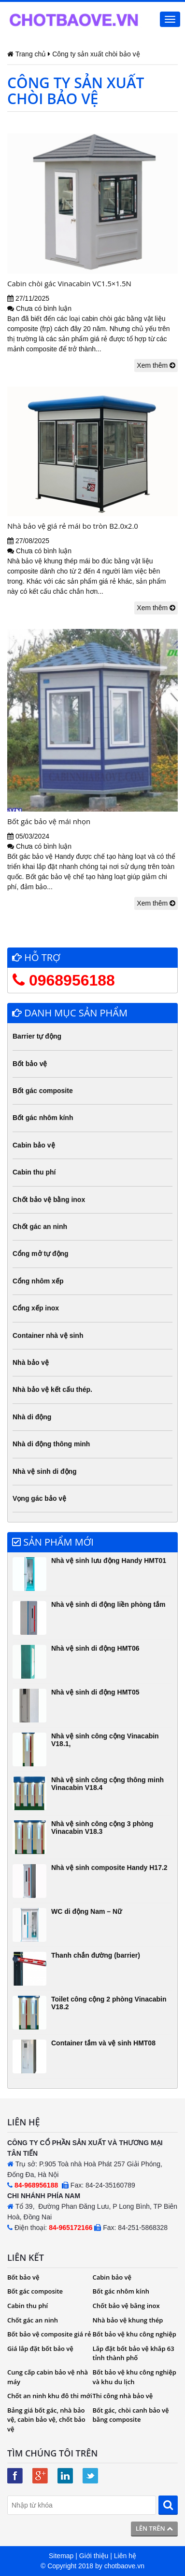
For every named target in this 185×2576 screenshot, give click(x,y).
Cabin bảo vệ (34, 1145)
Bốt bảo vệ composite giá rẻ (49, 2334)
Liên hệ (125, 2556)
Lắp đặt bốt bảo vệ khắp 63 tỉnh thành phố (133, 2353)
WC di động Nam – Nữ (86, 1911)
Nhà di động (32, 1417)
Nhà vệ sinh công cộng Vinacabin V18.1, (105, 1739)
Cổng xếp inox (36, 1308)
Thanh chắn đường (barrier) (95, 1955)
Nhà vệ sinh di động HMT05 (95, 1692)
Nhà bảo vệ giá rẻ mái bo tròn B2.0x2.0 (72, 526)
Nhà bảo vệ (31, 1362)
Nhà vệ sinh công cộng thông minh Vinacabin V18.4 (107, 1783)
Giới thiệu (94, 2556)
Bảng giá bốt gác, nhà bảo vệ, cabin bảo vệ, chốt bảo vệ (46, 2419)
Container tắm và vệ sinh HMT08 (103, 2043)
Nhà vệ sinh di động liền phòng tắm (108, 1604)
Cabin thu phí (34, 1172)
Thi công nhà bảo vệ (123, 2395)
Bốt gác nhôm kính (43, 1117)
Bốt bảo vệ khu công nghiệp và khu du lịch (134, 2377)
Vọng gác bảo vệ (39, 1498)
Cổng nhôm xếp (38, 1281)
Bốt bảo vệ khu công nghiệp (134, 2334)
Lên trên (154, 2528)
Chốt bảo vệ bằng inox (49, 1199)
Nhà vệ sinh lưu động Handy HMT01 (108, 1560)
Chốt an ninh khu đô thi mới (49, 2395)
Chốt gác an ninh (40, 1226)
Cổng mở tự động (41, 1253)
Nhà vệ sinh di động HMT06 (95, 1648)
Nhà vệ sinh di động (45, 1471)
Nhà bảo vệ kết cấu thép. (52, 1389)
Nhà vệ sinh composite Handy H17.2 (109, 1867)
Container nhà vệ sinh (48, 1335)
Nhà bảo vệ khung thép (128, 2320)
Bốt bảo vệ (30, 1064)
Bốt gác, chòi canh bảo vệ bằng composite (131, 2415)
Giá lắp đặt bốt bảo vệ (40, 2348)
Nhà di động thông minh (51, 1444)
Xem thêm (156, 365)
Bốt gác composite (43, 1090)
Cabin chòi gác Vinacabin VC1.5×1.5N (69, 283)
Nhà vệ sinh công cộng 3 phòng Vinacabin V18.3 (102, 1827)
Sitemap (61, 2556)
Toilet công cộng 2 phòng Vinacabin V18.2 (109, 2002)
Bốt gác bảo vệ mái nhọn (48, 821)
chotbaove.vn (124, 2566)
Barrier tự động (37, 1036)
